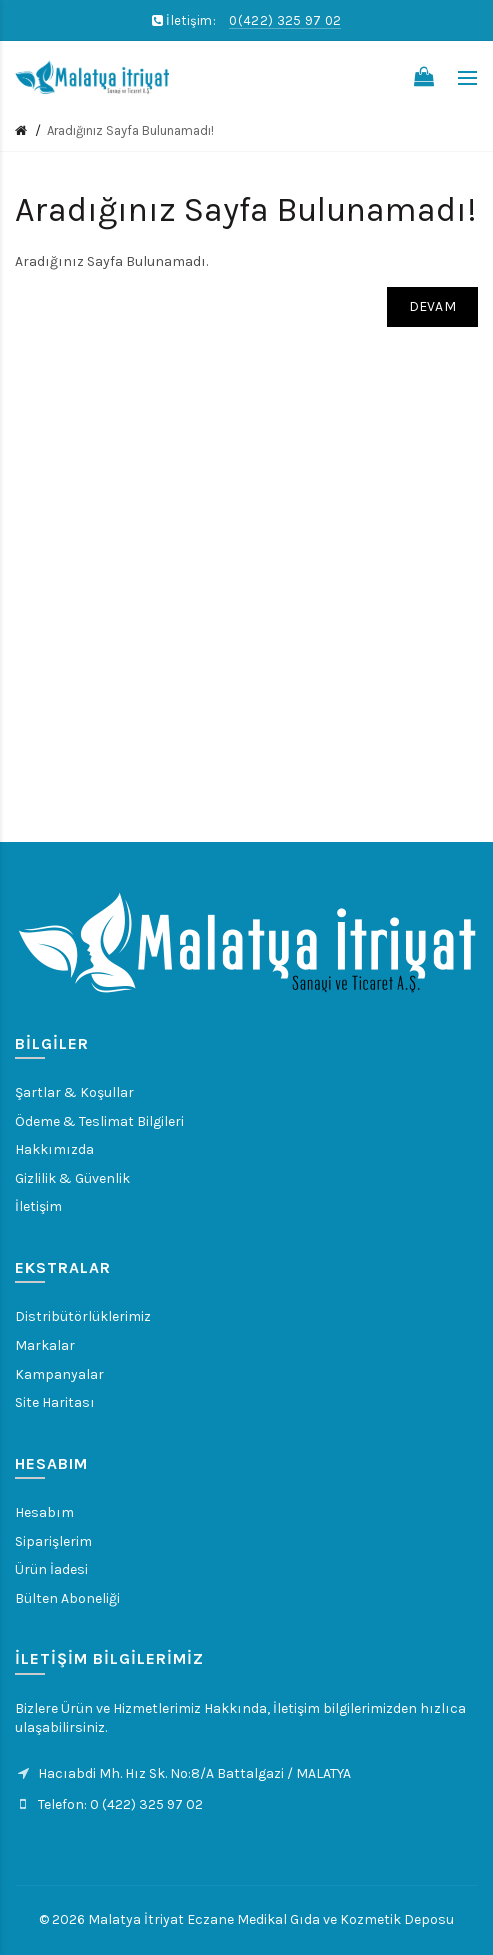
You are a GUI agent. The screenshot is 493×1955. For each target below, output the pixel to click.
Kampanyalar (59, 1374)
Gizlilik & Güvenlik (72, 1178)
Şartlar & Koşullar (74, 1092)
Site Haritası (55, 1402)
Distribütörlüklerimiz (83, 1316)
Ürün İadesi (51, 1569)
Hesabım (44, 1512)
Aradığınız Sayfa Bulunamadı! (130, 130)
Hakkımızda (54, 1149)
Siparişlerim (53, 1541)
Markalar (45, 1345)
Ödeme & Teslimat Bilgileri (99, 1121)
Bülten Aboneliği (67, 1598)
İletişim (38, 1206)
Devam (433, 306)
